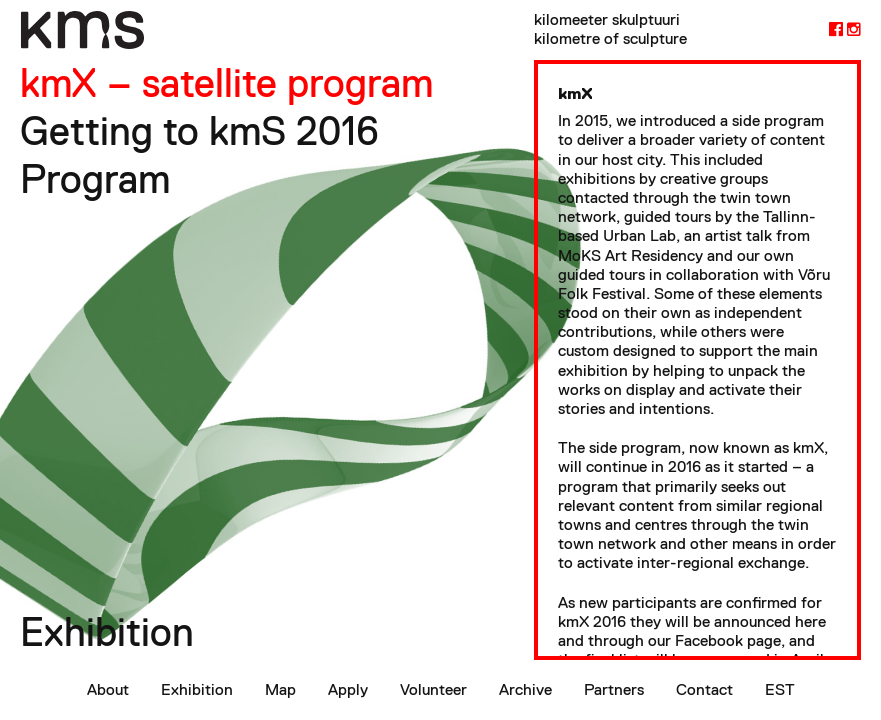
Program (95, 179)
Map (280, 689)
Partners (614, 689)
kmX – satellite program (226, 83)
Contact (704, 689)
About (108, 689)
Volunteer (433, 689)
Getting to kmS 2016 (199, 131)
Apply (348, 689)
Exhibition (197, 689)
